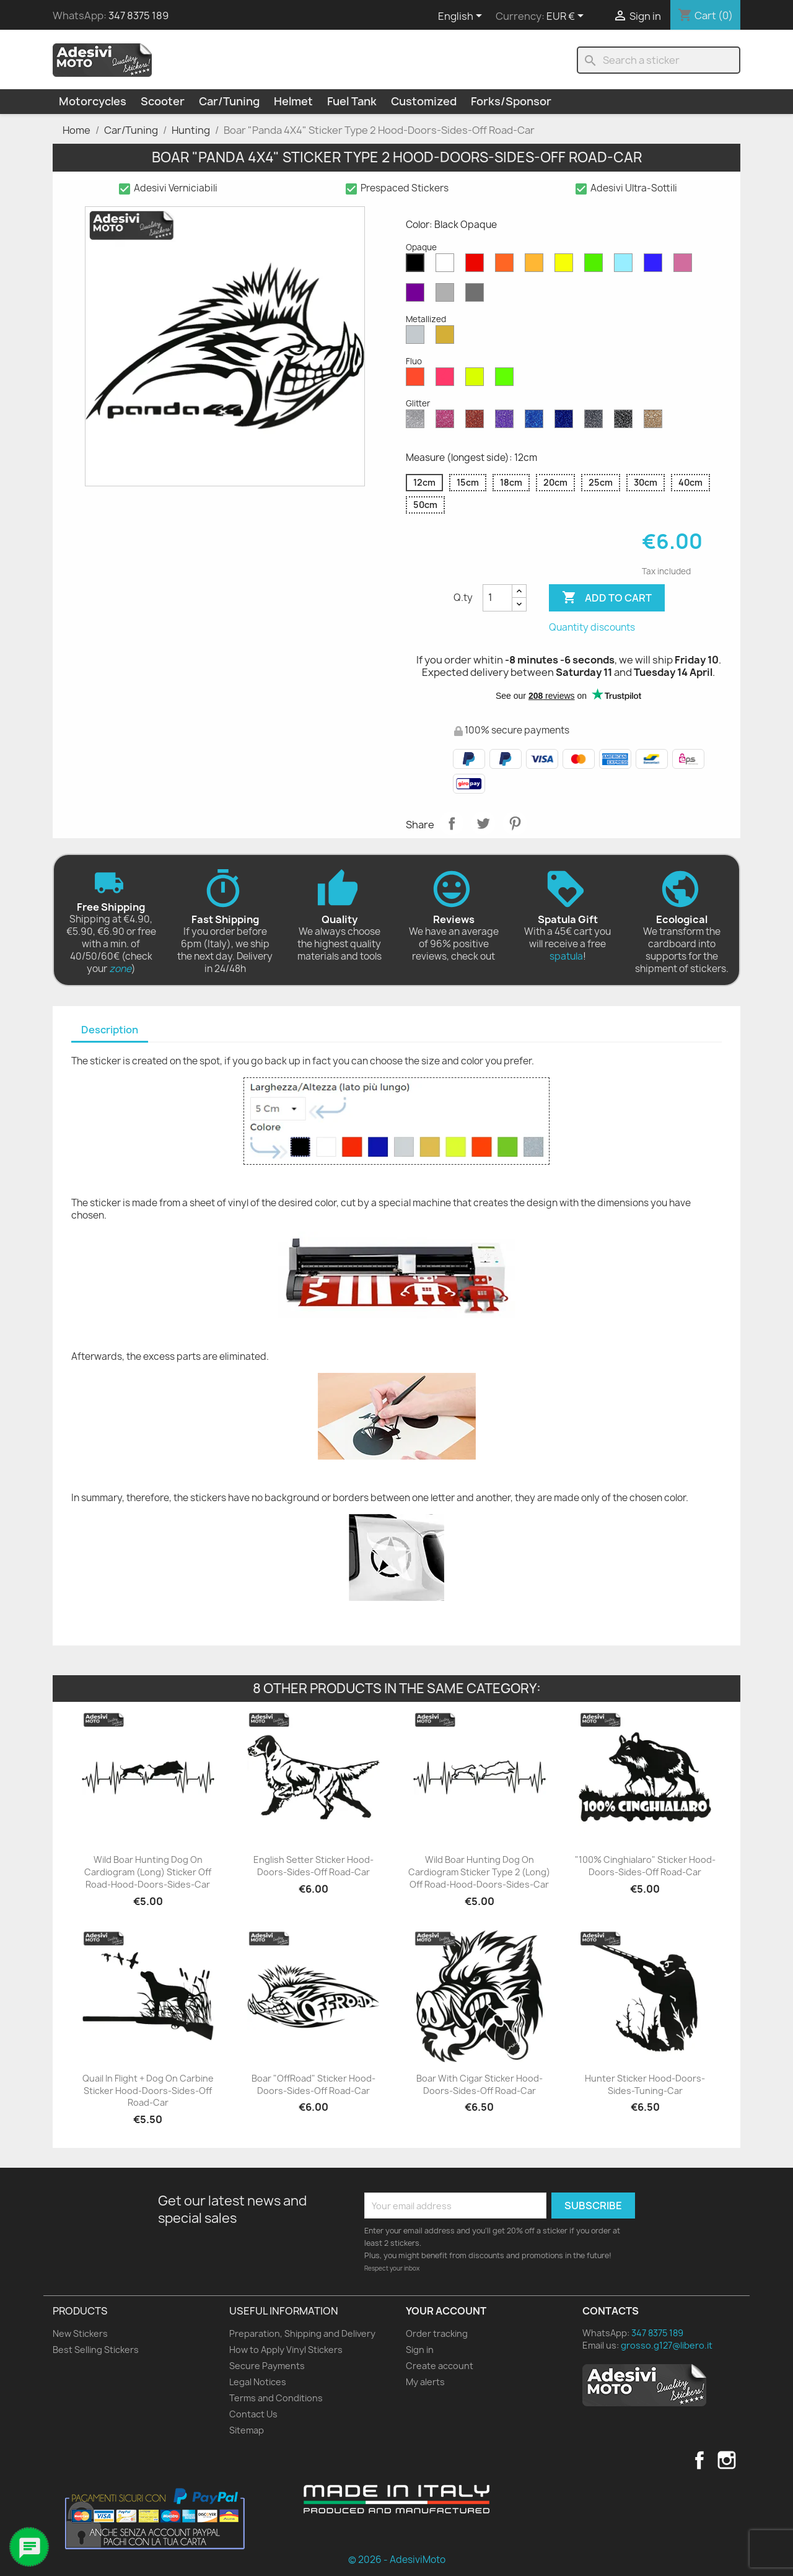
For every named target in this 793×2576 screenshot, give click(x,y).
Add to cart (607, 598)
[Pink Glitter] (447, 422)
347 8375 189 (138, 15)
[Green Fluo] (507, 379)
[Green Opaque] (596, 265)
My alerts (425, 2382)
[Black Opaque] (417, 265)
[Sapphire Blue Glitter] (536, 422)
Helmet (293, 101)
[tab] (109, 1031)
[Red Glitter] (477, 422)
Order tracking (437, 2333)
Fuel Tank (352, 101)
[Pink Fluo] (447, 379)
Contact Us (253, 2414)
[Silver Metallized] (417, 337)
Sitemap (246, 2430)
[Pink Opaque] (685, 265)
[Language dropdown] (462, 16)
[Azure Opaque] (625, 265)
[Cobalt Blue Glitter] (566, 422)
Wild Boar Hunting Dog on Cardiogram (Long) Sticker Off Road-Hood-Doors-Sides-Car (147, 1872)
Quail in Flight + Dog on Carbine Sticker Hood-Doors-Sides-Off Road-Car (148, 2090)
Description (109, 1029)
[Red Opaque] (477, 265)
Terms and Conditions (276, 2398)
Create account (439, 2366)
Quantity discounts (592, 627)
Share (451, 823)
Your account (446, 2311)
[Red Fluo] (417, 379)
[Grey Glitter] (596, 422)
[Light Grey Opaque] (447, 295)
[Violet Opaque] (417, 295)
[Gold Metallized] (447, 337)
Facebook (699, 2460)
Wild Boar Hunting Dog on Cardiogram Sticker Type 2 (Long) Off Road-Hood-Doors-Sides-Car (479, 1872)
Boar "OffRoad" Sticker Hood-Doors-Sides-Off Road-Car (313, 2084)
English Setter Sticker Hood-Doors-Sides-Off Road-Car (313, 1866)
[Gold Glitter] (655, 422)
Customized (424, 101)
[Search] (658, 60)
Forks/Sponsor (511, 101)
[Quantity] (497, 597)
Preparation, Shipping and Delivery (302, 2333)
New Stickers (80, 2333)
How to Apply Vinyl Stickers (286, 2349)
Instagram (726, 2460)
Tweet (483, 823)
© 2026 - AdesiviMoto (396, 2559)
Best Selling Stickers (96, 2349)
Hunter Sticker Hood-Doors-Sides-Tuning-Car (645, 2084)
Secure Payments (267, 2366)
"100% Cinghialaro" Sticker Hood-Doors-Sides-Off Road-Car (645, 1866)
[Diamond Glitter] (417, 422)
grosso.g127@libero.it (666, 2345)
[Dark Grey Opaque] (477, 295)
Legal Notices (257, 2382)
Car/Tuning (229, 101)
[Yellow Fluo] (477, 379)
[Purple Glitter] (507, 422)
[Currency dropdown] (567, 16)
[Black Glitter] (625, 422)
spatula (566, 956)
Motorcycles (92, 101)
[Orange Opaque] (507, 265)
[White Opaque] (447, 265)
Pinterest (514, 823)
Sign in (420, 2349)
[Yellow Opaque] (566, 265)
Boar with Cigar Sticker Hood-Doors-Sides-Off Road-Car (479, 2084)
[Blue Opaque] (655, 265)
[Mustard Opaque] (536, 265)
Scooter (163, 101)
